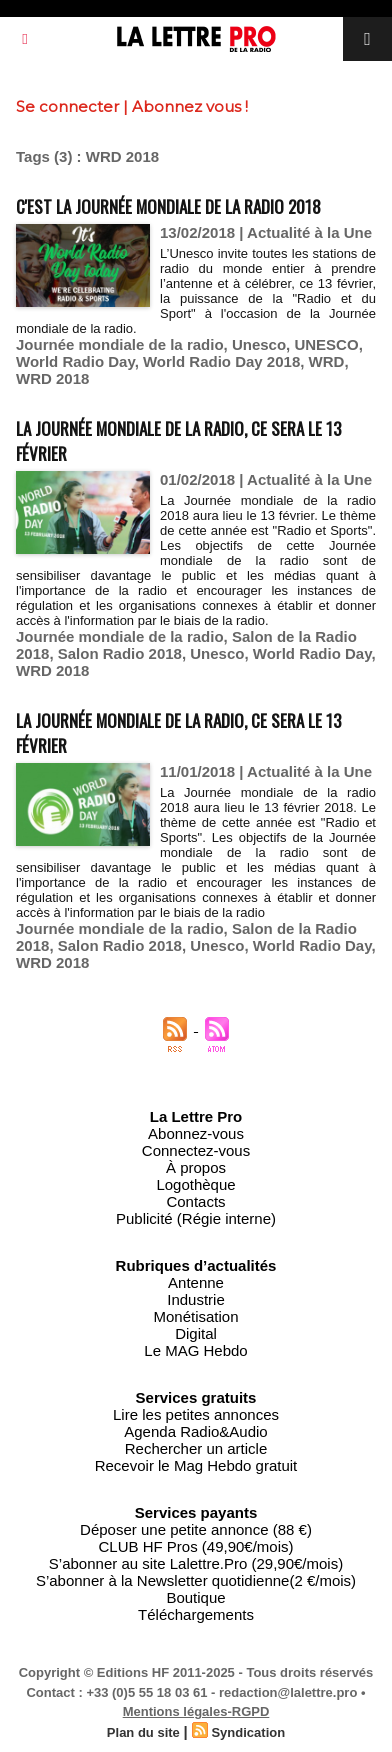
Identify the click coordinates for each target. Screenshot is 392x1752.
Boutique (195, 1597)
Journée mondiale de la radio (120, 344)
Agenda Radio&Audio (195, 1431)
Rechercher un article (196, 1448)
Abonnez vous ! (190, 106)
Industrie (196, 1299)
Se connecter (67, 106)
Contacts (195, 1201)
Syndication (248, 1732)
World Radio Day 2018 (221, 361)
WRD (327, 361)
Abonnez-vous (196, 1133)
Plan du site (143, 1732)
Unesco (259, 344)
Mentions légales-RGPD (196, 1711)
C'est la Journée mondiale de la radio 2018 (168, 206)
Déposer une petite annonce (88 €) (196, 1529)
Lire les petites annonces (196, 1414)
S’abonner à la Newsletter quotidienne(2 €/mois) (196, 1580)
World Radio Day (75, 361)
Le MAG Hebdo (195, 1350)
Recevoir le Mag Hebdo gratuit (196, 1465)
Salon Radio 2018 (120, 653)
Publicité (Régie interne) (196, 1218)
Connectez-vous (196, 1150)
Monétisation (195, 1316)
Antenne (196, 1282)
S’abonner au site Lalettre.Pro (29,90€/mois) (196, 1563)
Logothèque (195, 1184)
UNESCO (326, 344)
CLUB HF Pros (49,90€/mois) (195, 1546)
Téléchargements (196, 1614)
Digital (196, 1333)
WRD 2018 (52, 378)
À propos (196, 1167)
